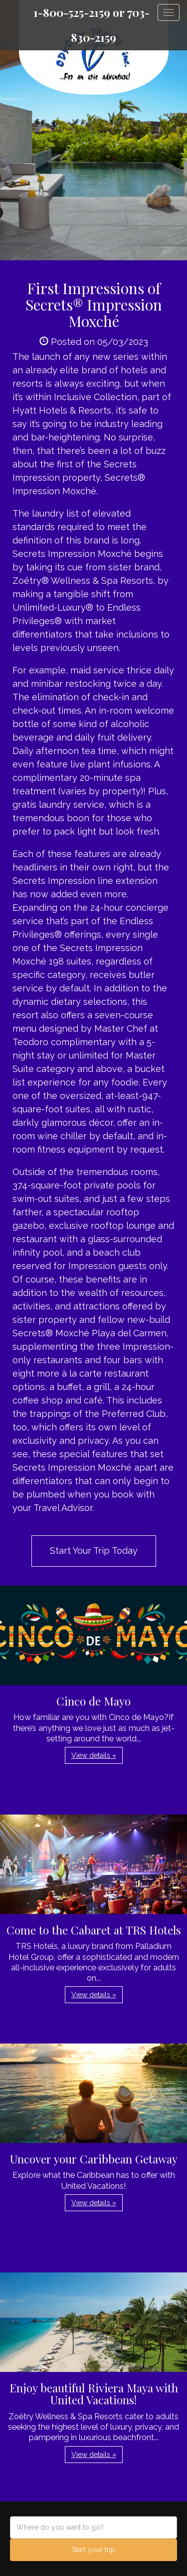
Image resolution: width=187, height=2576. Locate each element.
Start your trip (93, 2550)
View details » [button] (93, 1755)
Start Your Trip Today (94, 1550)
